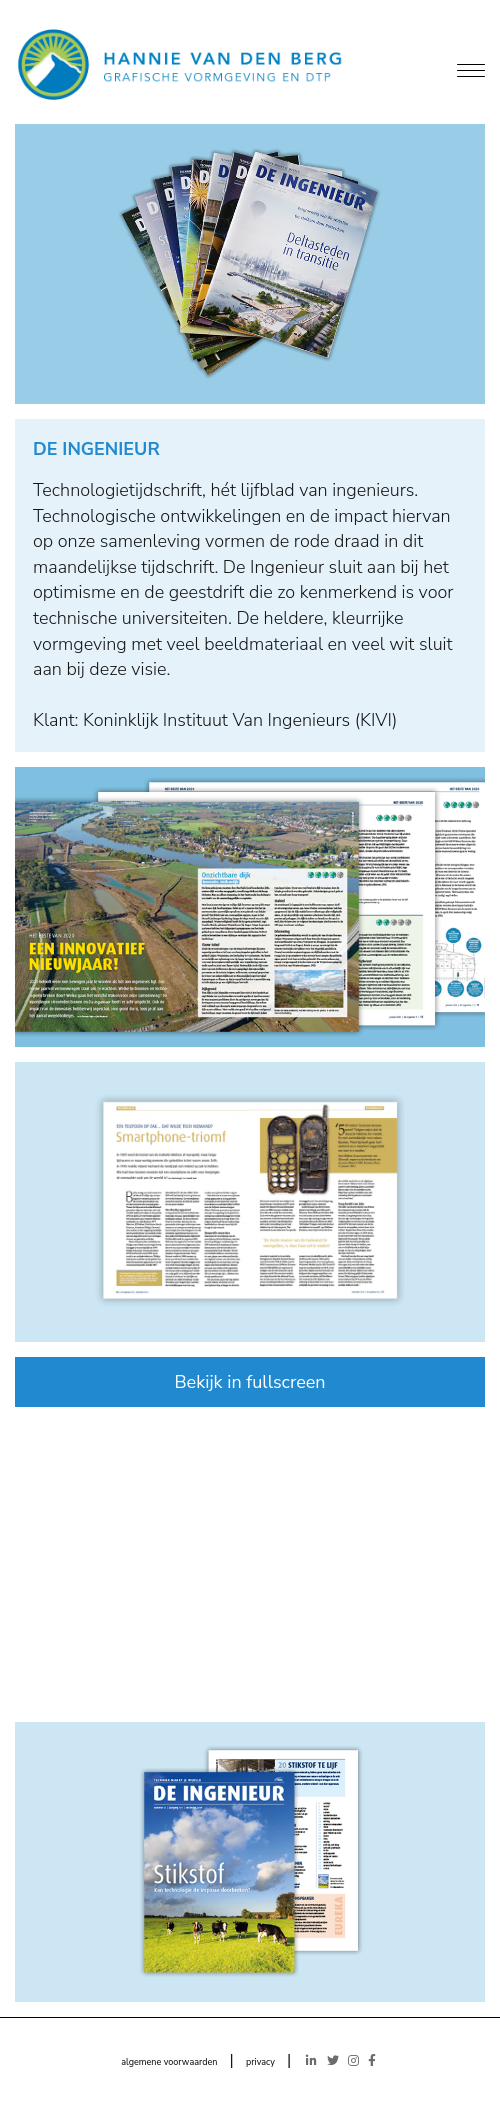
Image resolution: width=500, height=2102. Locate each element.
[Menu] (471, 72)
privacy (260, 2062)
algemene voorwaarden (169, 2062)
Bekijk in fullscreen (249, 1382)
